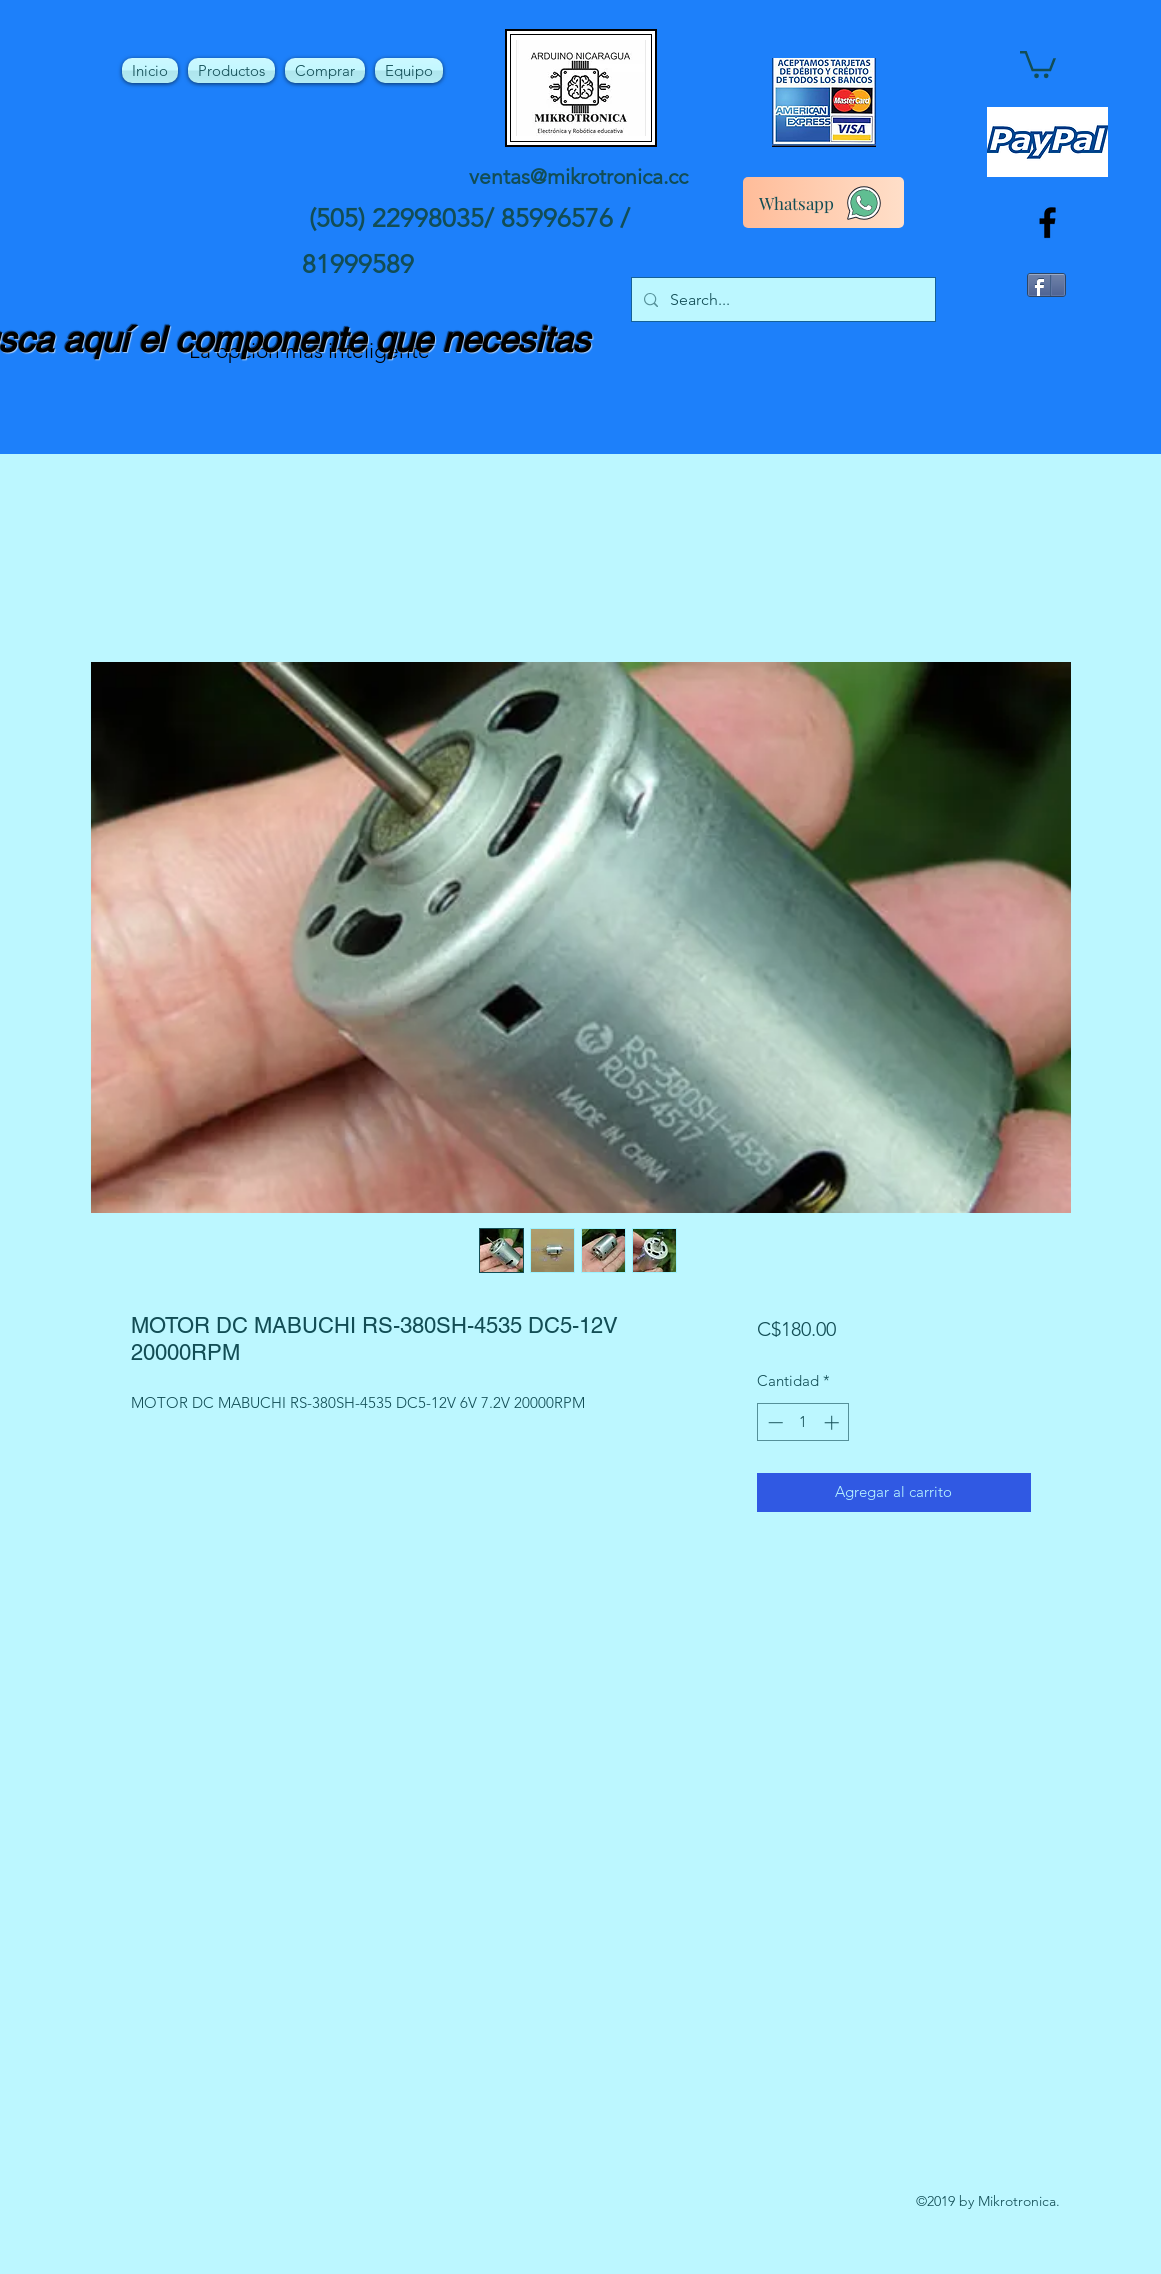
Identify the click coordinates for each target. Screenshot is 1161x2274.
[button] (1038, 63)
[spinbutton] (803, 1422)
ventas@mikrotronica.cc (578, 176)
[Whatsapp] (823, 202)
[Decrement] (773, 1422)
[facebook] (1047, 222)
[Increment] (833, 1422)
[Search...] (781, 300)
